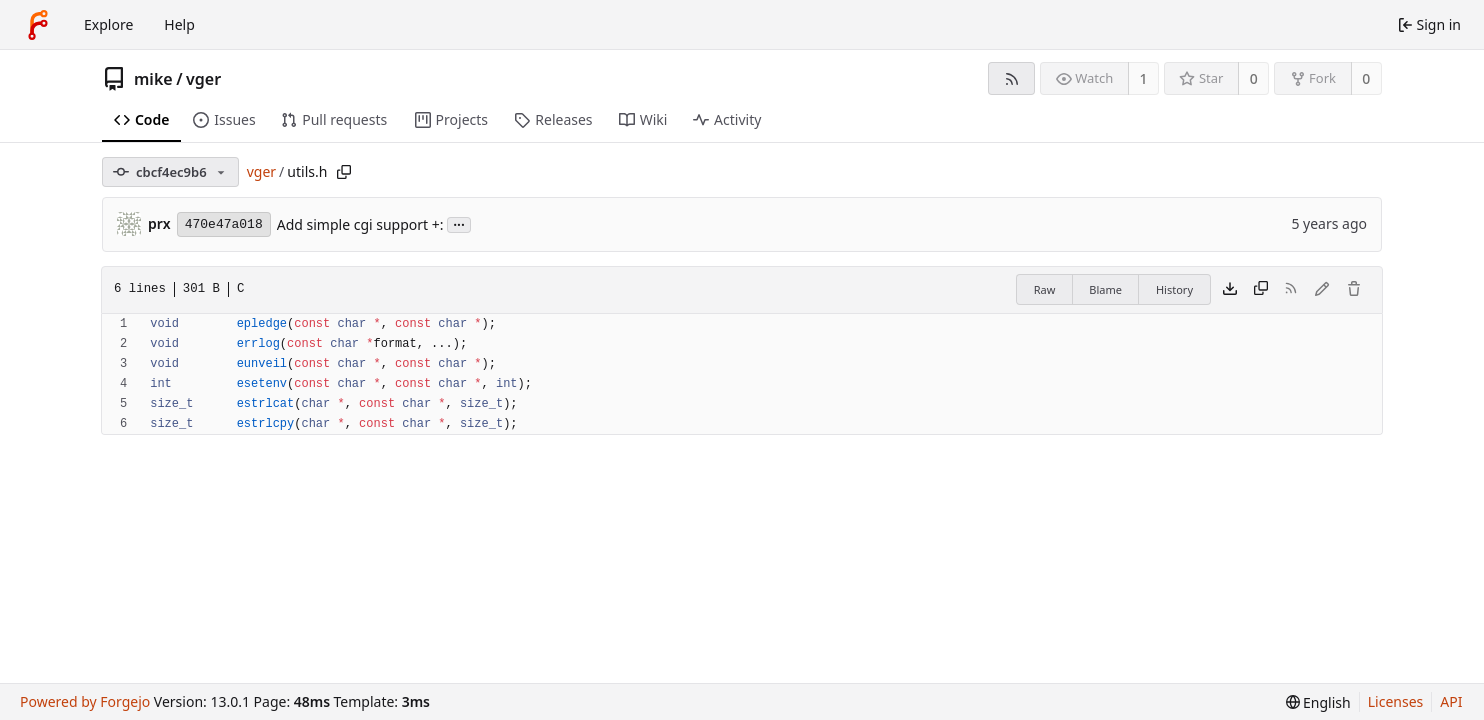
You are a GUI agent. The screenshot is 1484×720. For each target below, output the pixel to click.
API (1451, 701)
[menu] (1318, 702)
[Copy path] (344, 172)
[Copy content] (1261, 290)
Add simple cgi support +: (360, 224)
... (459, 223)
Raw (1045, 289)
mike (153, 79)
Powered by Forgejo (85, 701)
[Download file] (1230, 290)
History (1174, 289)
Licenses (1396, 701)
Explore (108, 24)
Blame (1105, 289)
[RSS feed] (1011, 78)
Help (179, 24)
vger (203, 79)
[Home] (38, 25)
